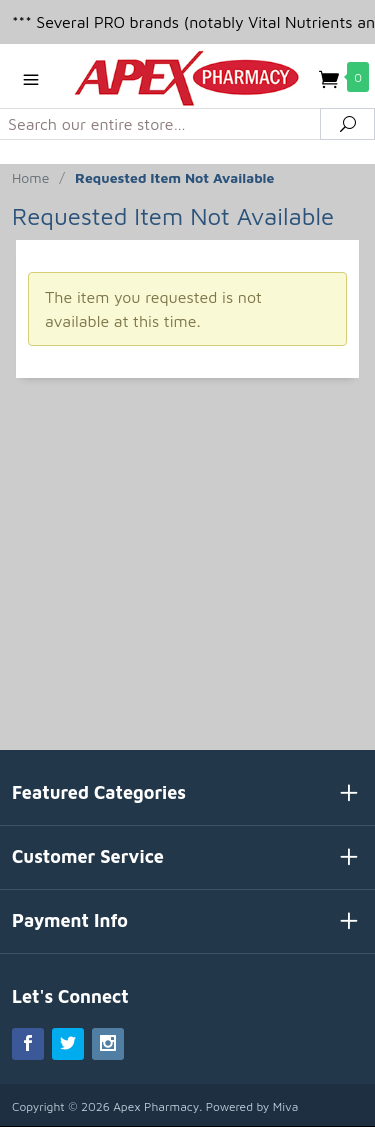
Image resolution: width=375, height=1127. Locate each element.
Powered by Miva (252, 1106)
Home (30, 177)
